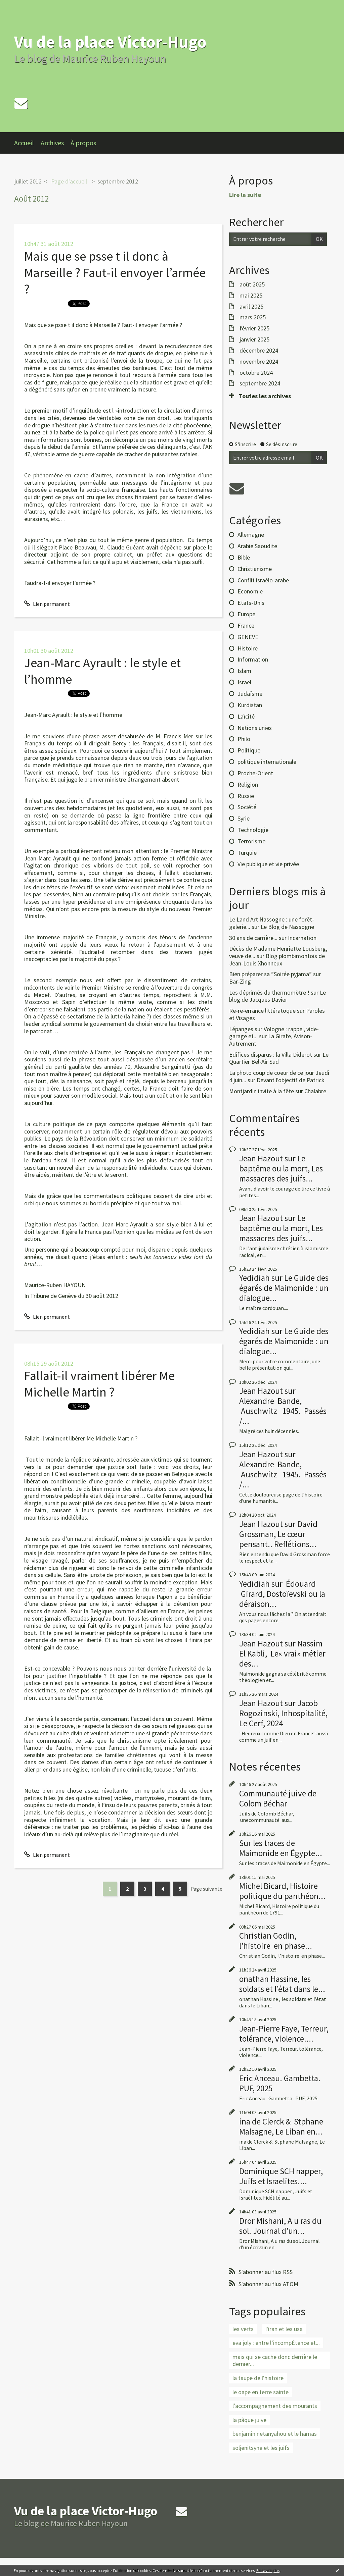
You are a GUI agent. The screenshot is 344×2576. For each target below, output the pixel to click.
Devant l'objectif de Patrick (291, 1080)
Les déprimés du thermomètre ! (269, 992)
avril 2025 (251, 306)
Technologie (253, 830)
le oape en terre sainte (260, 2392)
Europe (246, 614)
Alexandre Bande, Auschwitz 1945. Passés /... (283, 1411)
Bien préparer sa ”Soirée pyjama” (270, 974)
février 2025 (254, 328)
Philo (244, 739)
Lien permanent (47, 603)
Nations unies (255, 728)
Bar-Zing (240, 981)
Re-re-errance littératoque (262, 1010)
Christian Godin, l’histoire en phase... (275, 1940)
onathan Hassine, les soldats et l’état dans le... (282, 1984)
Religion (248, 784)
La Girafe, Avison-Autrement (270, 1039)
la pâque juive (249, 2420)
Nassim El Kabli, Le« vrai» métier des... (282, 1653)
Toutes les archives (265, 396)
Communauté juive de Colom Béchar (277, 1798)
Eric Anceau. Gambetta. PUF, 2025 (279, 2083)
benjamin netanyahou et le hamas (274, 2433)
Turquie (247, 852)
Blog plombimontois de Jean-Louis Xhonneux (277, 959)
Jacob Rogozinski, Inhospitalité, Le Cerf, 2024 (283, 1713)
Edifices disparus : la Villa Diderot (270, 1054)
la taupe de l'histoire (258, 2378)
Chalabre (315, 1091)
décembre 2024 (259, 350)
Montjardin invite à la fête (261, 1091)
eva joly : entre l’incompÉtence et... (276, 2343)
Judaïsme (250, 693)
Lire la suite (245, 195)
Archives (52, 143)
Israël (244, 682)
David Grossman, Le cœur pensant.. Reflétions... (278, 1534)
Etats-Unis (251, 603)
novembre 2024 (259, 361)
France (246, 625)
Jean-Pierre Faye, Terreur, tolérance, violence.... (284, 2033)
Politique (249, 750)
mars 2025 (253, 317)
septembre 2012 (117, 181)
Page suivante (206, 1888)
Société (247, 807)
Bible (244, 557)
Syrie (244, 818)
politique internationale (267, 762)
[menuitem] (27, 143)
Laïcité (246, 716)
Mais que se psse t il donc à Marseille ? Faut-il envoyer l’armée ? (115, 272)
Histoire (248, 648)
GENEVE (248, 637)
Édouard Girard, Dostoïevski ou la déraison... (282, 1593)
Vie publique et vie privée (268, 864)
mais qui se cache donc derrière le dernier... (274, 2360)
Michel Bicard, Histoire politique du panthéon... (282, 1891)
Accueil (24, 143)
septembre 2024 (260, 383)
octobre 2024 (256, 372)
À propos (83, 143)
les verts (243, 2329)
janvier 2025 (254, 339)
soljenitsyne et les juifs (261, 2448)
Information (253, 659)
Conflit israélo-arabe (263, 580)
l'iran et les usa (284, 2329)
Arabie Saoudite (257, 546)
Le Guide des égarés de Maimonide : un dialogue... (284, 1287)
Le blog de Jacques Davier (277, 996)
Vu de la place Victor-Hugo (110, 41)
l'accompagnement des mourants (274, 2406)
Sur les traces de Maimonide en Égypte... (280, 1848)
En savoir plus (268, 2570)
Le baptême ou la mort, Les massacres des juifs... (281, 1168)
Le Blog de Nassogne (287, 927)
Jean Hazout (261, 1158)
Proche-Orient (255, 773)
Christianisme (255, 569)
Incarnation (302, 938)
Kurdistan (250, 705)
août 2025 (252, 284)
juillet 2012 (28, 181)
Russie (246, 796)
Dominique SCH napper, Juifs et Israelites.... (281, 2176)
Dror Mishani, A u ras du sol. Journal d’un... (280, 2225)
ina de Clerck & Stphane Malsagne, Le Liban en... (281, 2126)
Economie (250, 591)
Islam (244, 671)
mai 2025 (251, 295)
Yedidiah (254, 1277)
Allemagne (251, 534)
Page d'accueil (69, 181)
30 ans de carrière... (253, 938)
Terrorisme (251, 841)
